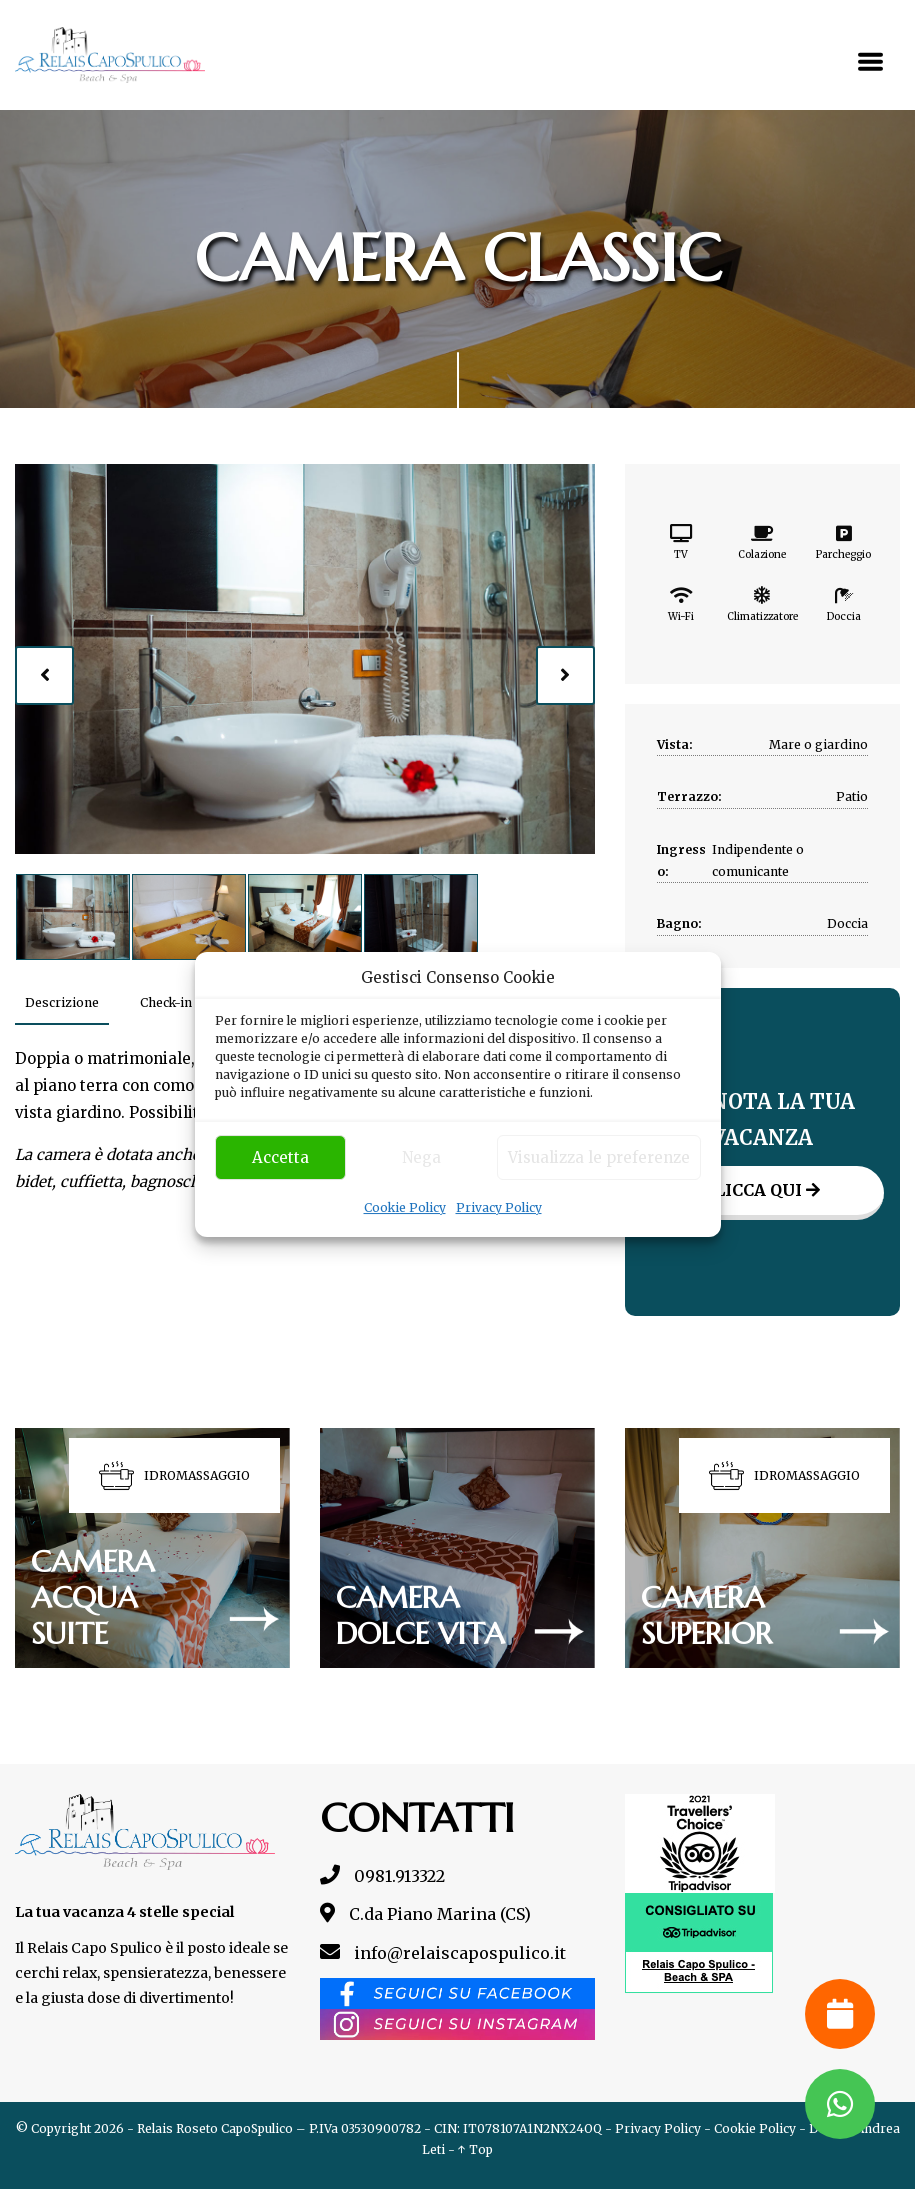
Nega (421, 1157)
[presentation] (45, 676)
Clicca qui (762, 1190)
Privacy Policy (499, 1207)
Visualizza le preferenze (599, 1157)
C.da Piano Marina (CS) (425, 1914)
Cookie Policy (405, 1207)
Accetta (280, 1157)
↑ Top (475, 2149)
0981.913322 (382, 1876)
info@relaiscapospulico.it (443, 1953)
